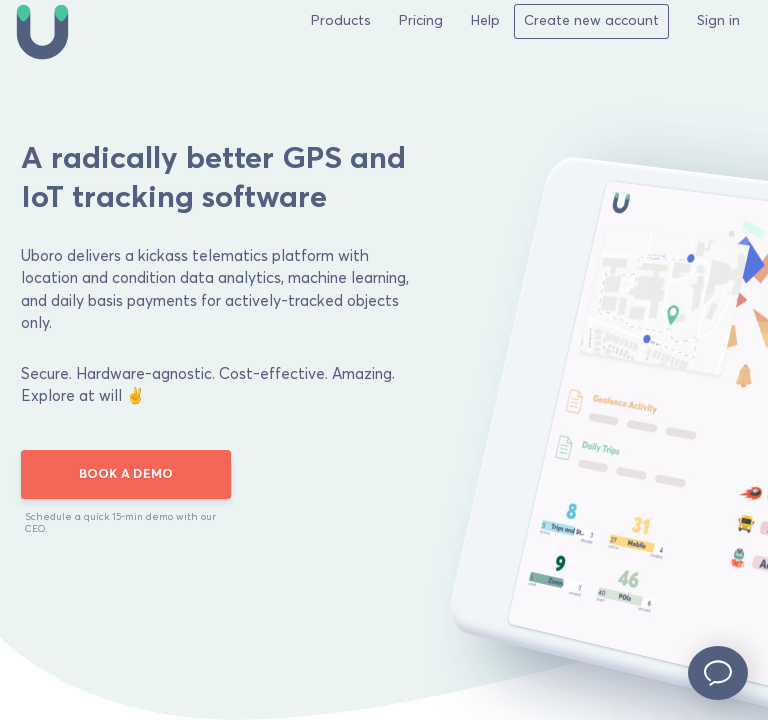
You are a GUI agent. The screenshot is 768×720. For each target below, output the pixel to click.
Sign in (718, 21)
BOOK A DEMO (126, 474)
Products (341, 21)
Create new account (591, 21)
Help (485, 21)
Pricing (421, 21)
